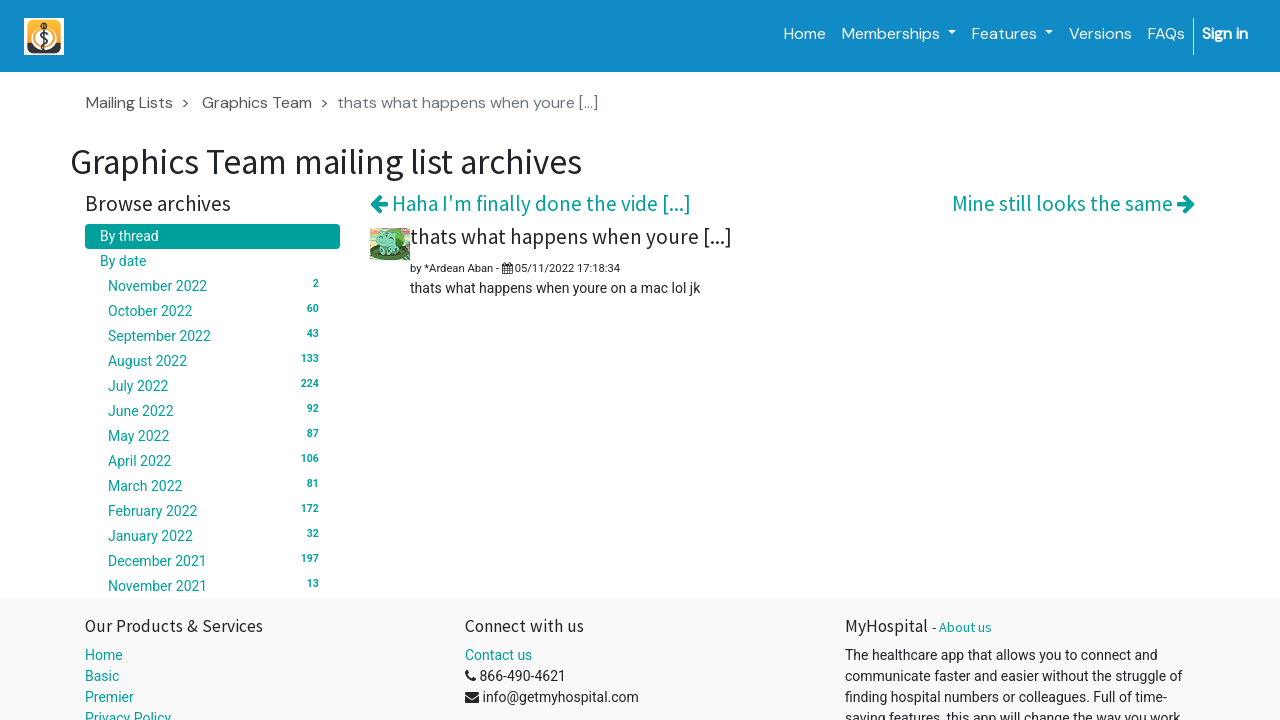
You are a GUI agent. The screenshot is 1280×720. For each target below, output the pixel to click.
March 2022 (216, 485)
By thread (129, 236)
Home (104, 655)
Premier (109, 697)
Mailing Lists (129, 102)
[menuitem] (805, 34)
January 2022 (216, 535)
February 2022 (216, 510)
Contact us (498, 655)
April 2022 (216, 460)
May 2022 (216, 435)
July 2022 (216, 385)
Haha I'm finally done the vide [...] (530, 203)
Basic (102, 676)
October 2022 (216, 310)
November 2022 (216, 285)
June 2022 (216, 410)
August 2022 (216, 360)
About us (965, 627)
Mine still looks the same (1073, 203)
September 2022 (216, 335)
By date (123, 261)
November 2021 (216, 585)
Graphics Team (257, 102)
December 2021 (216, 560)
